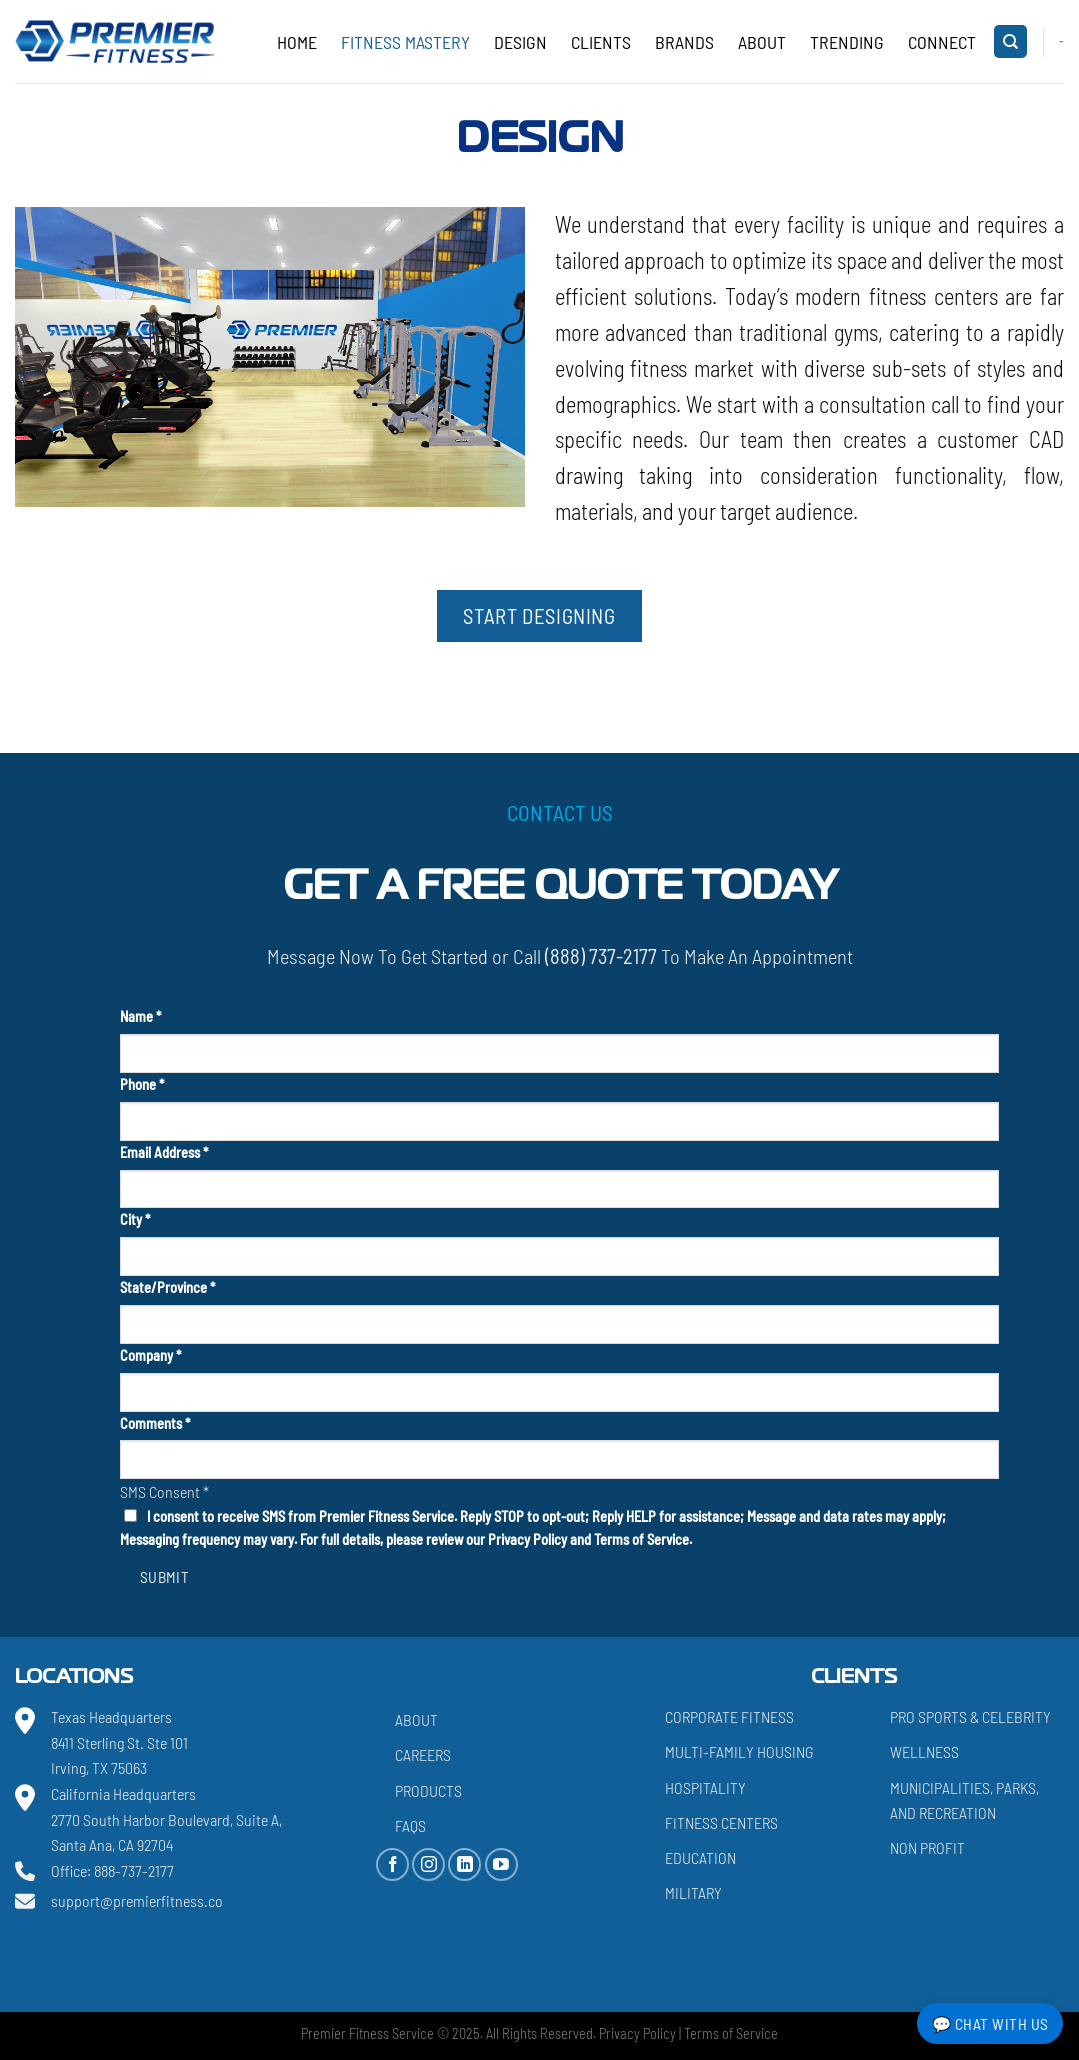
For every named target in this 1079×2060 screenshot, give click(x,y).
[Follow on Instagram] (428, 1864)
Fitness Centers (721, 1822)
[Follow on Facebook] (392, 1864)
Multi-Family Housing (739, 1751)
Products (428, 1790)
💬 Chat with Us (990, 2023)
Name (140, 1016)
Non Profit (927, 1847)
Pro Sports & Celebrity (970, 1716)
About (762, 42)
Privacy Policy (527, 1539)
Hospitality (705, 1787)
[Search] (1010, 41)
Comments (155, 1423)
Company (150, 1355)
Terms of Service (641, 1539)
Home (297, 42)
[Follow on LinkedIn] (464, 1864)
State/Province (167, 1287)
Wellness (924, 1751)
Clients (601, 42)
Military (693, 1892)
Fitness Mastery (405, 42)
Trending (847, 42)
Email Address (164, 1152)
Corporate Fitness (729, 1716)
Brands (684, 42)
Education (700, 1857)
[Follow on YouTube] (501, 1864)
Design (520, 42)
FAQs (410, 1825)
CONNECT (942, 42)
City (135, 1219)
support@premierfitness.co (137, 1900)
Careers (423, 1754)
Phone (142, 1084)
